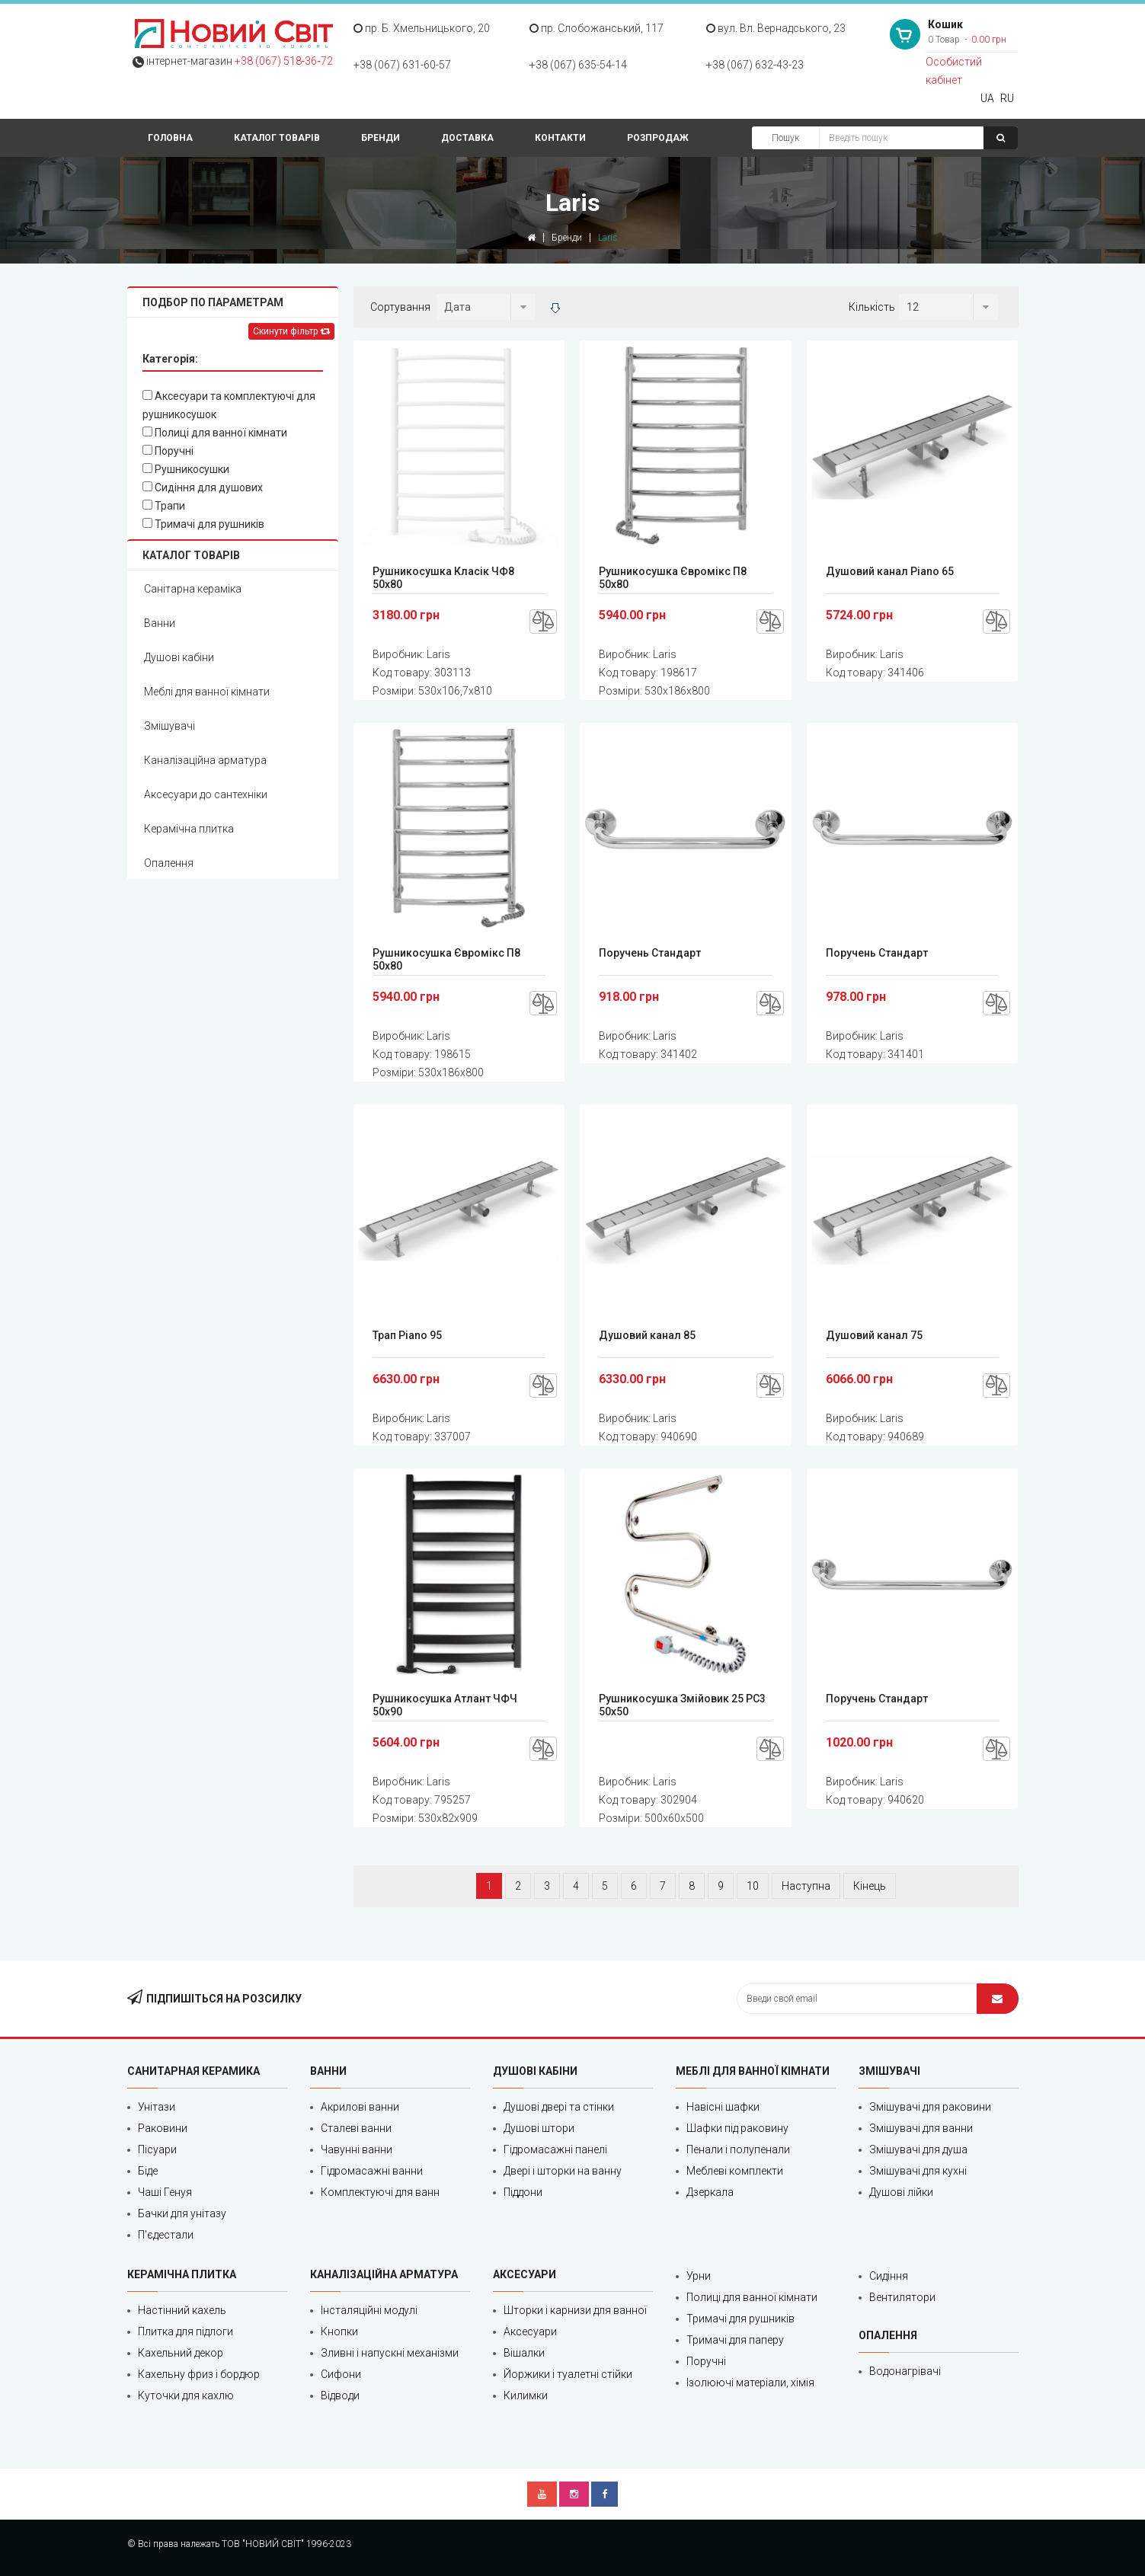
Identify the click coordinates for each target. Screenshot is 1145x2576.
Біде (148, 2171)
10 (753, 1886)
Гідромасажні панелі (555, 2149)
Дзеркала (710, 2192)
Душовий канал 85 (647, 1335)
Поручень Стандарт (650, 953)
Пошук (785, 138)
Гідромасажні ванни (372, 2171)
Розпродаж (658, 138)
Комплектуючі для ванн (380, 2192)
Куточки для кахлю (186, 2395)
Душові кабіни (179, 657)
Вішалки (524, 2353)
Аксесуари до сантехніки (205, 794)
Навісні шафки (723, 2107)
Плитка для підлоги (185, 2331)
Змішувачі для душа (918, 2149)
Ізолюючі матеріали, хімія (750, 2382)
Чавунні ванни (356, 2149)
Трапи (163, 506)
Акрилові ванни (360, 2107)
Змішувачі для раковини (930, 2107)
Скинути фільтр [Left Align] (291, 331)
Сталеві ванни (356, 2128)
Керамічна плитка (189, 829)
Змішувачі (169, 726)
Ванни (159, 623)
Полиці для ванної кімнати (214, 433)
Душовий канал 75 (874, 1335)
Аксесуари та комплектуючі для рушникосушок (228, 405)
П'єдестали (165, 2235)
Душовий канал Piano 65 (890, 571)
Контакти (560, 138)
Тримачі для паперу (735, 2340)
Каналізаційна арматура (205, 760)
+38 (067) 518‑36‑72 (284, 61)
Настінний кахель (182, 2310)
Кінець (869, 1886)
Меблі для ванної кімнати (207, 692)
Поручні (167, 451)
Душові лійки (901, 2192)
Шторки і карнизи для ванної (575, 2310)
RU (1007, 98)
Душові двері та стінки (559, 2107)
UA (987, 98)
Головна (170, 138)
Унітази (156, 2107)
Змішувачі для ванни (921, 2128)
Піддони (523, 2192)
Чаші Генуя (165, 2192)
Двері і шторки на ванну (563, 2171)
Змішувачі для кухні (918, 2171)
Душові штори (539, 2128)
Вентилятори (902, 2297)
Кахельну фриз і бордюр (199, 2374)
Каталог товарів (277, 138)
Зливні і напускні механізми (390, 2353)
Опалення (168, 863)
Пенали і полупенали (738, 2149)
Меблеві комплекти (734, 2171)
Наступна (806, 1886)
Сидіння (888, 2276)
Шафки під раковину (737, 2128)
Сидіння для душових (202, 487)
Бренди (380, 138)
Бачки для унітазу (182, 2213)
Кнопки (339, 2331)
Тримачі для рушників (203, 524)
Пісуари (157, 2149)
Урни (698, 2276)
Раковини (162, 2128)
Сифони (341, 2374)
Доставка (467, 138)
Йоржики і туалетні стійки (568, 2374)
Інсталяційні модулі (369, 2310)
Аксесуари (530, 2331)
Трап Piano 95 (407, 1335)
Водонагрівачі (905, 2371)
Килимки (526, 2395)
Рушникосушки (185, 469)
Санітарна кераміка (192, 589)
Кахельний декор (180, 2353)
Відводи (340, 2395)
